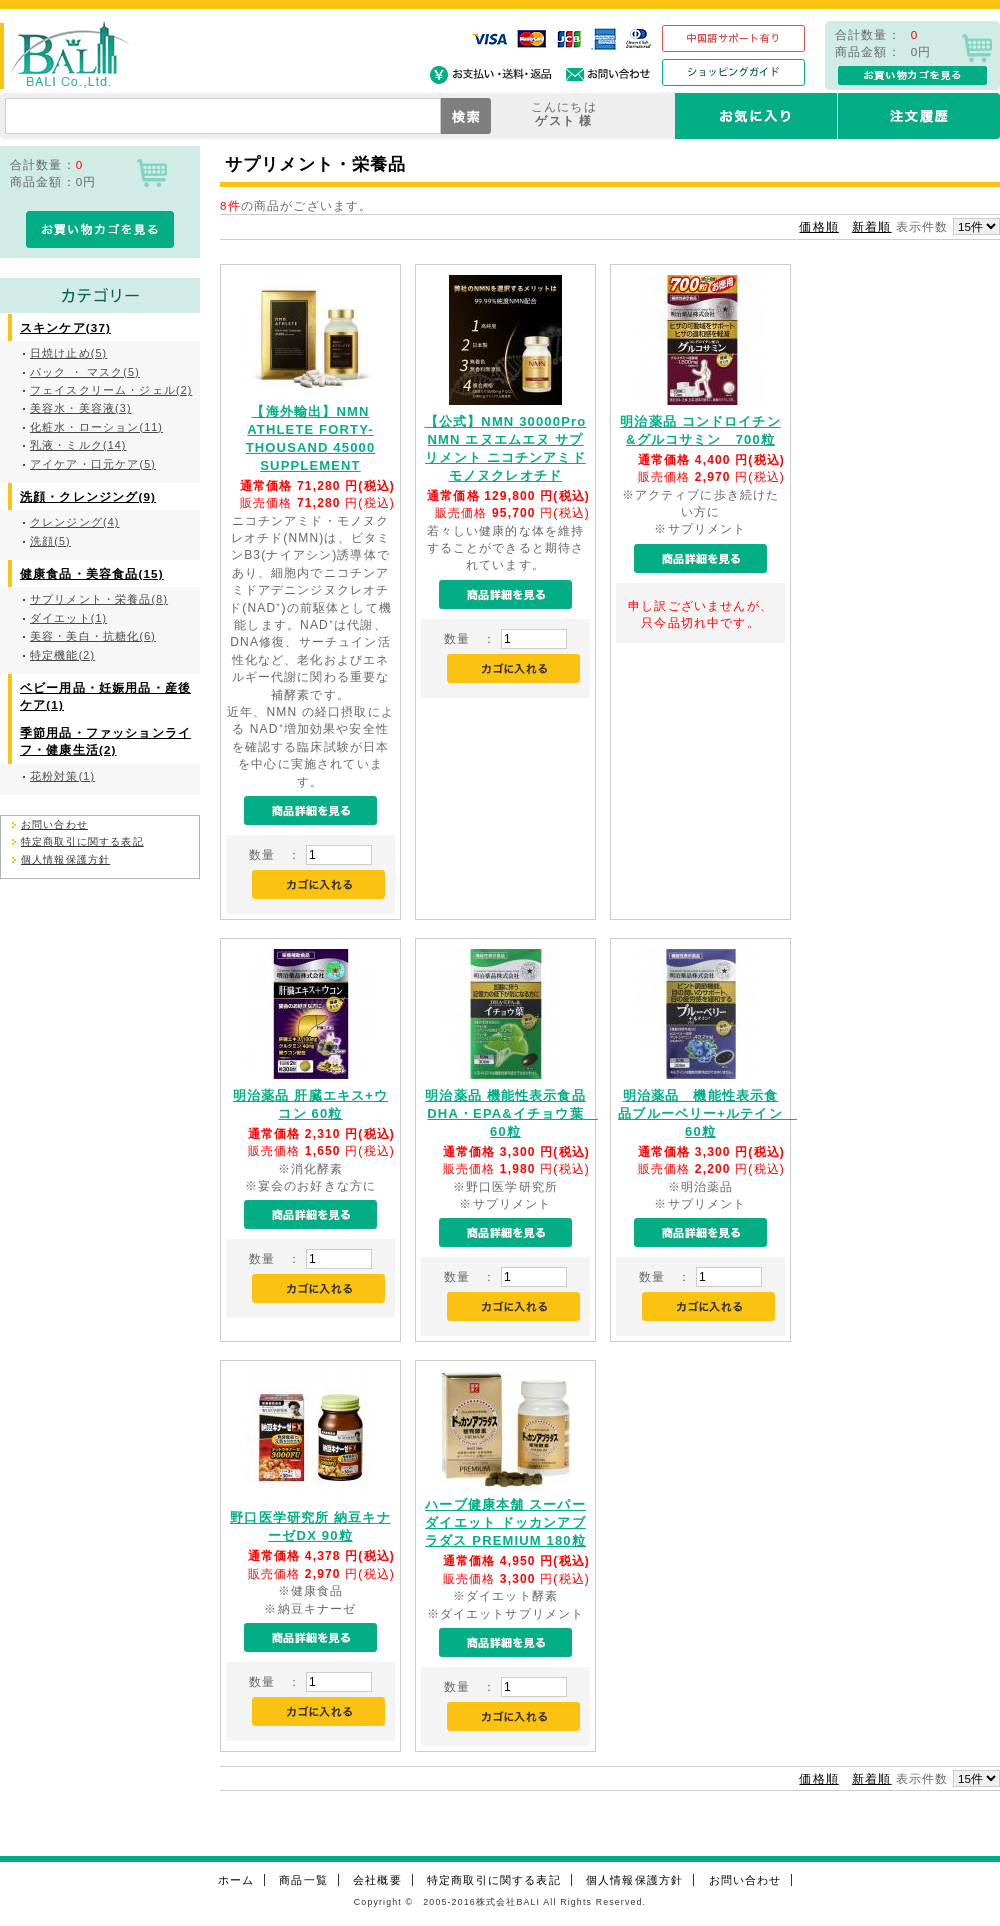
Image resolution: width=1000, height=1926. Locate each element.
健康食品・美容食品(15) (92, 573)
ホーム (236, 1880)
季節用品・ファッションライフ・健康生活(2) (105, 741)
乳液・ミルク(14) (78, 445)
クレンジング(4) (74, 522)
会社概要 (377, 1880)
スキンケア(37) (65, 327)
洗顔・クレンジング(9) (88, 496)
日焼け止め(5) (68, 353)
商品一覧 (303, 1880)
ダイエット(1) (68, 618)
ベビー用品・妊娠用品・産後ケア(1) (105, 696)
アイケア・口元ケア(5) (93, 464)
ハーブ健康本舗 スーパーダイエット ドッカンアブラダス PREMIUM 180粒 (505, 1522)
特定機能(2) (62, 655)
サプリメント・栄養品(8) (99, 599)
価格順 (818, 226)
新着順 (871, 226)
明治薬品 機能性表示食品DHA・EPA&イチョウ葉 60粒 (511, 1113)
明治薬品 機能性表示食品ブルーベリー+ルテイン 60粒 (707, 1113)
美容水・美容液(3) (81, 408)
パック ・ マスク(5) (85, 372)
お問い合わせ (54, 824)
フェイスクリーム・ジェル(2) (111, 390)
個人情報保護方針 (65, 859)
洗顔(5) (50, 541)
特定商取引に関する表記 (82, 841)
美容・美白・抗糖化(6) (93, 636)
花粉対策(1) (62, 776)
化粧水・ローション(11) (96, 427)
